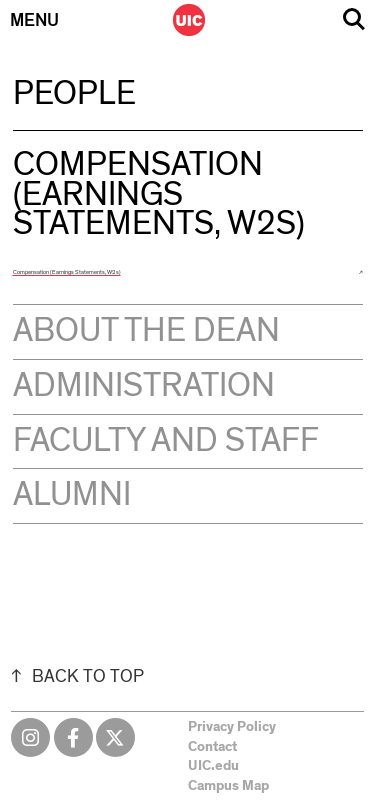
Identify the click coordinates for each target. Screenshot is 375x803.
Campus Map (228, 786)
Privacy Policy (232, 727)
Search (354, 19)
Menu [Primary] (34, 21)
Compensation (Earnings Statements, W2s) (67, 272)
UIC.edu (213, 766)
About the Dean (146, 331)
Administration (144, 386)
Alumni (72, 495)
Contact (212, 747)
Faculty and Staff (166, 441)
